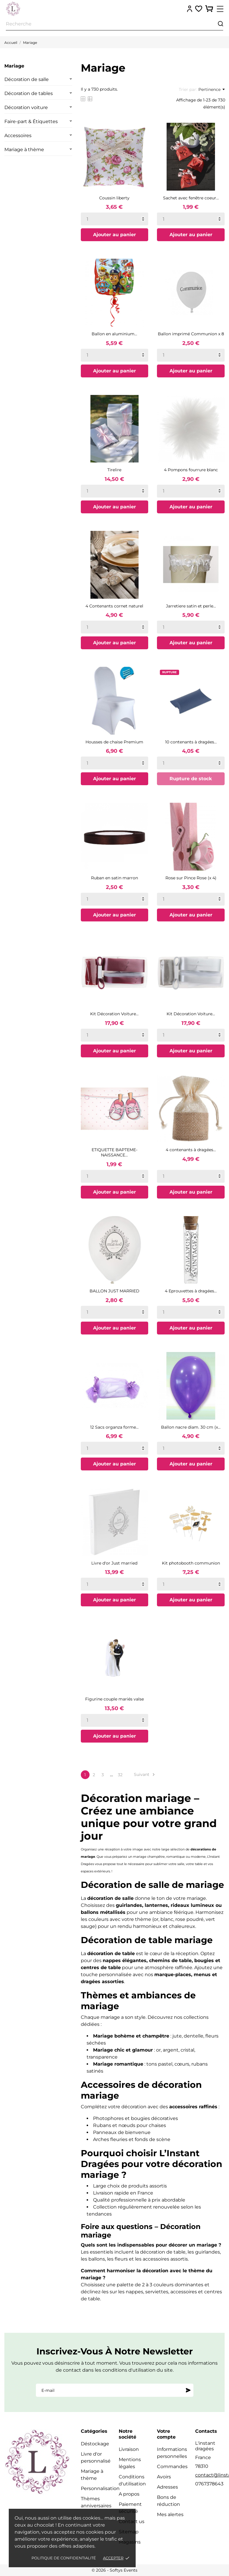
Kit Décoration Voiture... (114, 1013)
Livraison (129, 2449)
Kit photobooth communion (191, 1563)
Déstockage (95, 2443)
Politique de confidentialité (64, 2558)
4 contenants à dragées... (191, 1149)
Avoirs (164, 2477)
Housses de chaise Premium (114, 742)
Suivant (145, 1774)
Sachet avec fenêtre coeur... (191, 198)
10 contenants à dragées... (191, 742)
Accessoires (18, 135)
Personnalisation (100, 2488)
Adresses (167, 2487)
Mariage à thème (24, 149)
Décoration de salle (26, 79)
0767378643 (209, 2484)
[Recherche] (114, 24)
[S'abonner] (188, 2390)
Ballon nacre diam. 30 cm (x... (191, 1427)
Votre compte (166, 2433)
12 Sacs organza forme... (114, 1427)
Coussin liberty (114, 198)
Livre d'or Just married (114, 1563)
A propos (129, 2494)
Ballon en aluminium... (114, 333)
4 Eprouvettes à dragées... (191, 1291)
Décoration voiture (26, 107)
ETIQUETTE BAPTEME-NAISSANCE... (114, 1152)
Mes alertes (170, 2514)
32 (120, 1774)
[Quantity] (114, 219)
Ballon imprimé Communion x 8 (191, 333)
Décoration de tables (28, 93)
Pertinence (211, 89)
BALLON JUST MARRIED (114, 1291)
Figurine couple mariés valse (114, 1699)
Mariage (14, 66)
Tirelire (114, 469)
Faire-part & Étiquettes (31, 121)
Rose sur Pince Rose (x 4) (190, 877)
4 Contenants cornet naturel (114, 606)
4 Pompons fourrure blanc (191, 469)
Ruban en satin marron (114, 877)
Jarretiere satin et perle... (191, 606)
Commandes (172, 2466)
